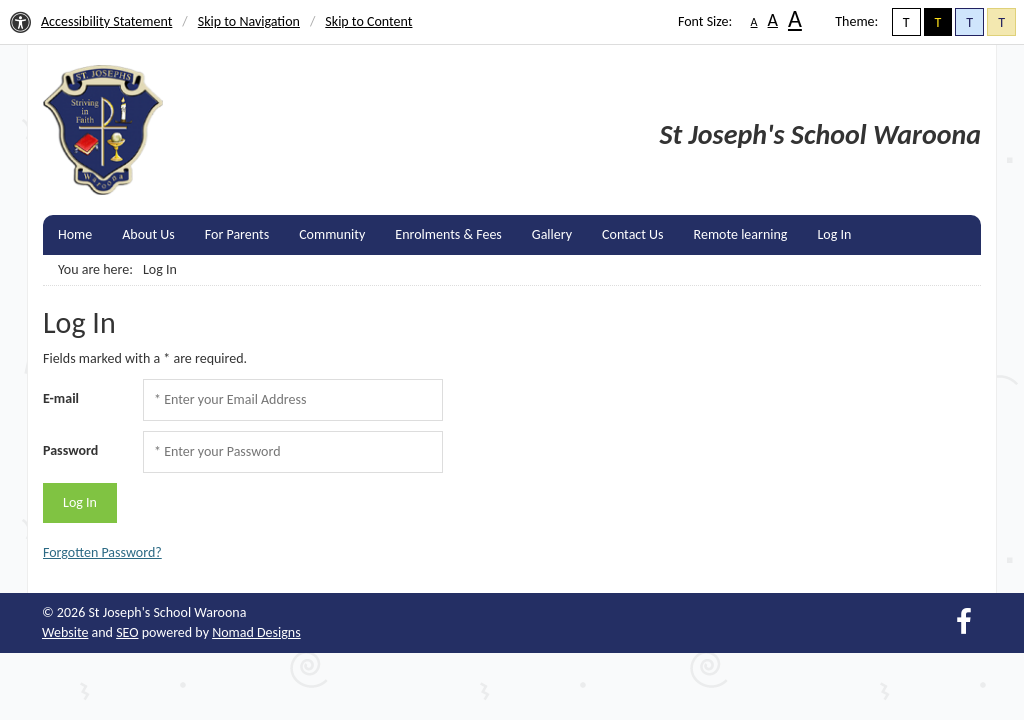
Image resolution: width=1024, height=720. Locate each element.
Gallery (552, 234)
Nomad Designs (256, 632)
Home (75, 234)
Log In (834, 234)
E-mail (61, 398)
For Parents (237, 234)
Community (332, 234)
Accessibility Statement (106, 21)
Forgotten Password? (102, 552)
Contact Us (633, 234)
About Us (148, 234)
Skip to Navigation (249, 21)
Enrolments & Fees (448, 234)
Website (65, 632)
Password (70, 450)
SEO (127, 632)
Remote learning (741, 234)
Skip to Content (368, 21)
